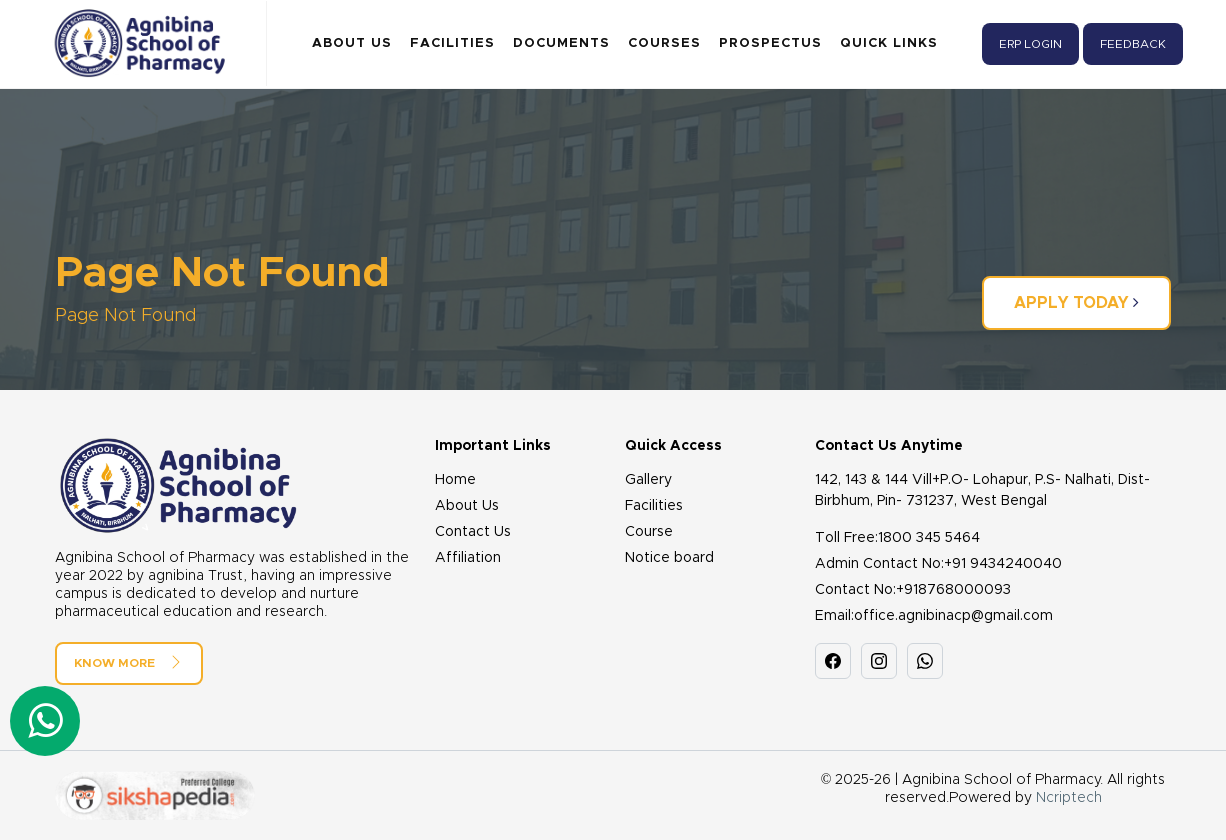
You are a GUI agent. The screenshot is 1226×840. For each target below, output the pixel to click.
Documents (561, 43)
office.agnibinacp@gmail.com (953, 616)
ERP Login (1030, 44)
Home (455, 480)
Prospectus (770, 43)
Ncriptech (1069, 798)
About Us (352, 43)
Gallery (648, 480)
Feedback (1133, 44)
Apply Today (1076, 302)
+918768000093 (953, 590)
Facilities (452, 43)
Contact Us (473, 532)
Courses (664, 43)
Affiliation (468, 558)
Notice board (669, 558)
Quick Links (889, 43)
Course (649, 532)
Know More (129, 662)
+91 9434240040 (1003, 564)
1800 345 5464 (929, 538)
